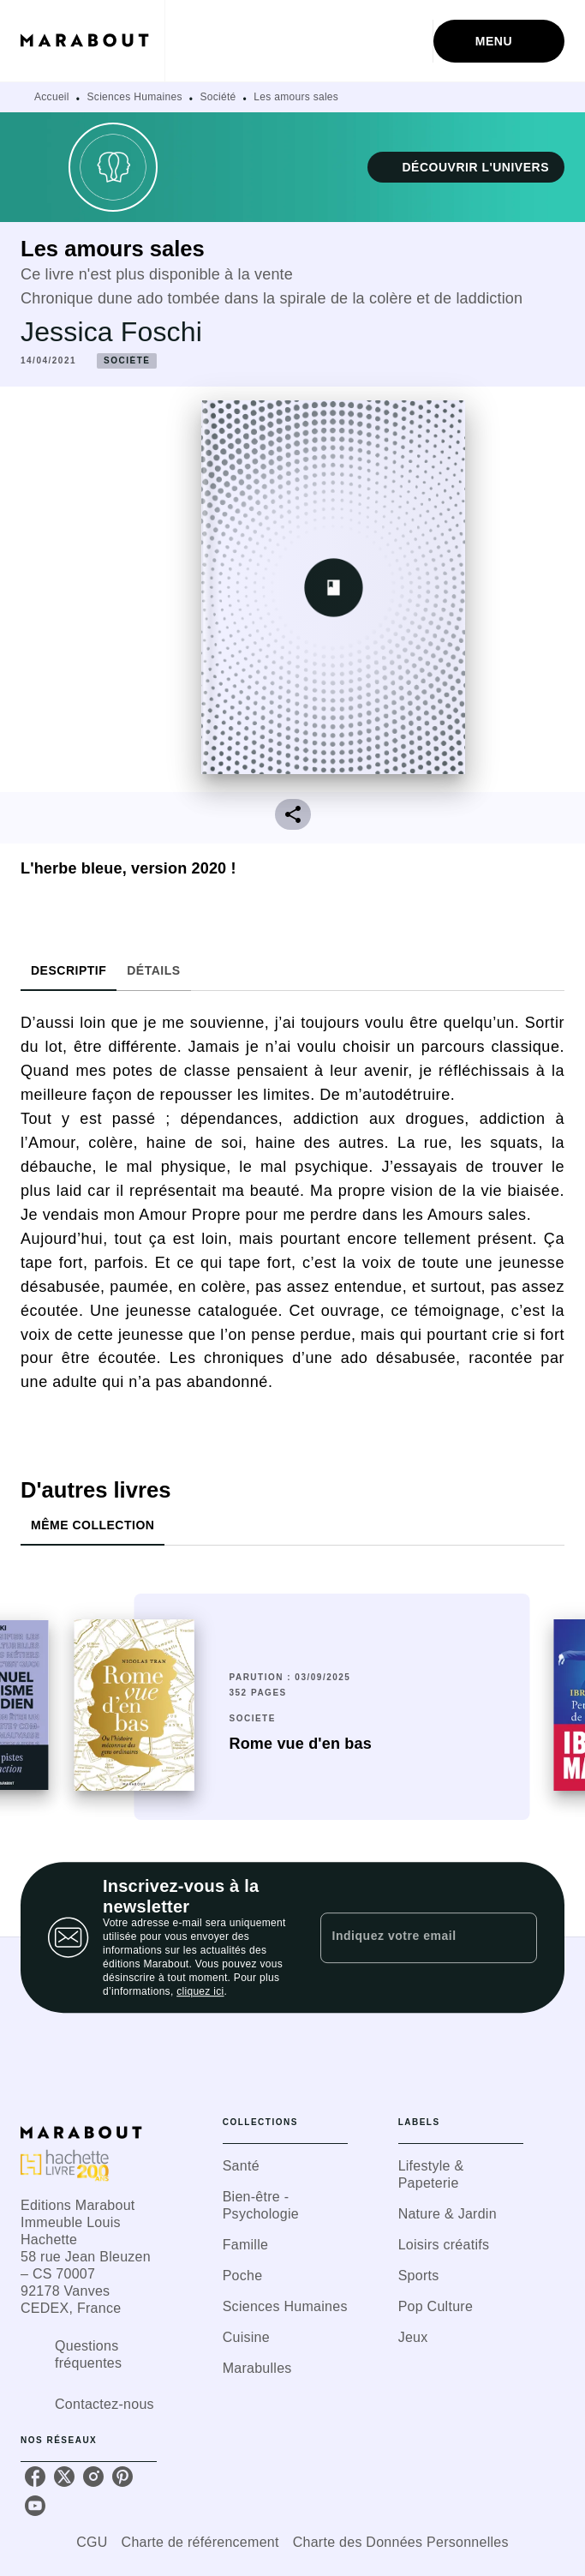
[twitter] (64, 2476)
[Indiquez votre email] (407, 1937)
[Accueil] (92, 40)
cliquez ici (200, 1991)
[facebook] (35, 2476)
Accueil (51, 97)
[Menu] (498, 41)
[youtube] (35, 2505)
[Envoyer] (516, 1937)
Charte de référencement (200, 2542)
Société (218, 97)
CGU (91, 2542)
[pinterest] (122, 2476)
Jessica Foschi (111, 331)
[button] (465, 167)
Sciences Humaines (134, 97)
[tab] (68, 970)
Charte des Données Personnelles (401, 2542)
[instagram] (93, 2476)
